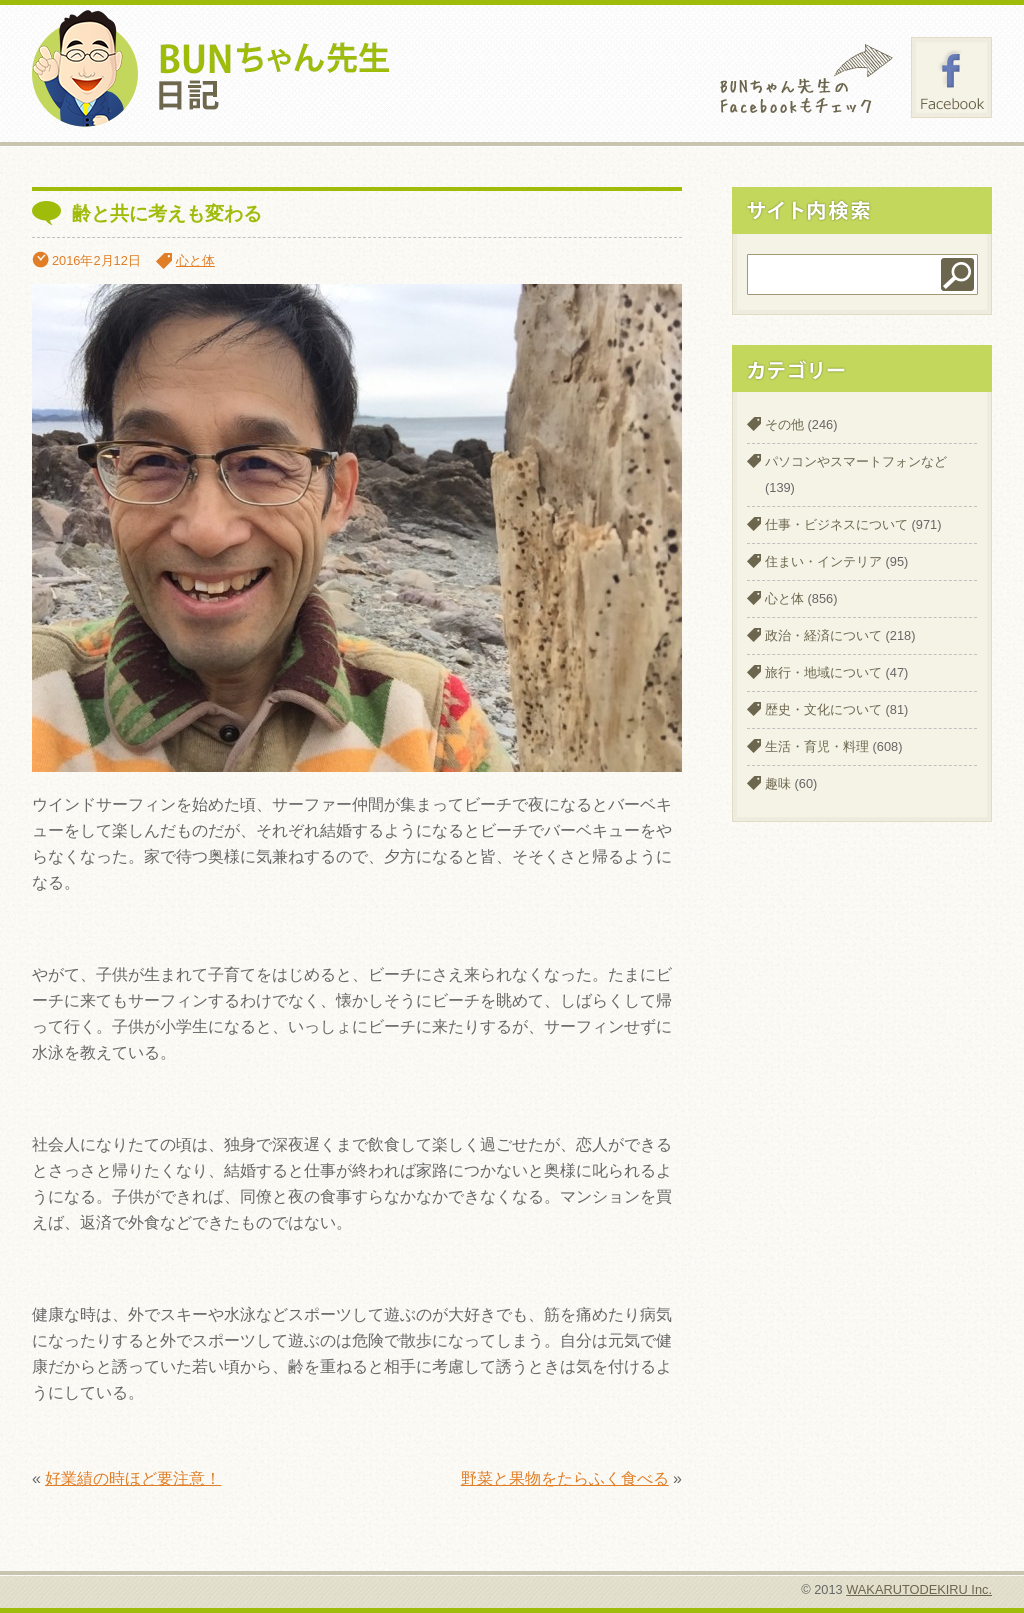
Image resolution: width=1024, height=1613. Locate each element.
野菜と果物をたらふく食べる (565, 1478)
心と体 (195, 260)
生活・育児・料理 (817, 746)
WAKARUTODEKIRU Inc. (919, 1589)
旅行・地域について (823, 672)
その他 (784, 424)
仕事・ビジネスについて (836, 524)
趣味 (778, 783)
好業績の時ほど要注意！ (133, 1478)
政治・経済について (823, 635)
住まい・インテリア (823, 561)
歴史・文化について (823, 709)
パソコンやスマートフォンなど (856, 461)
